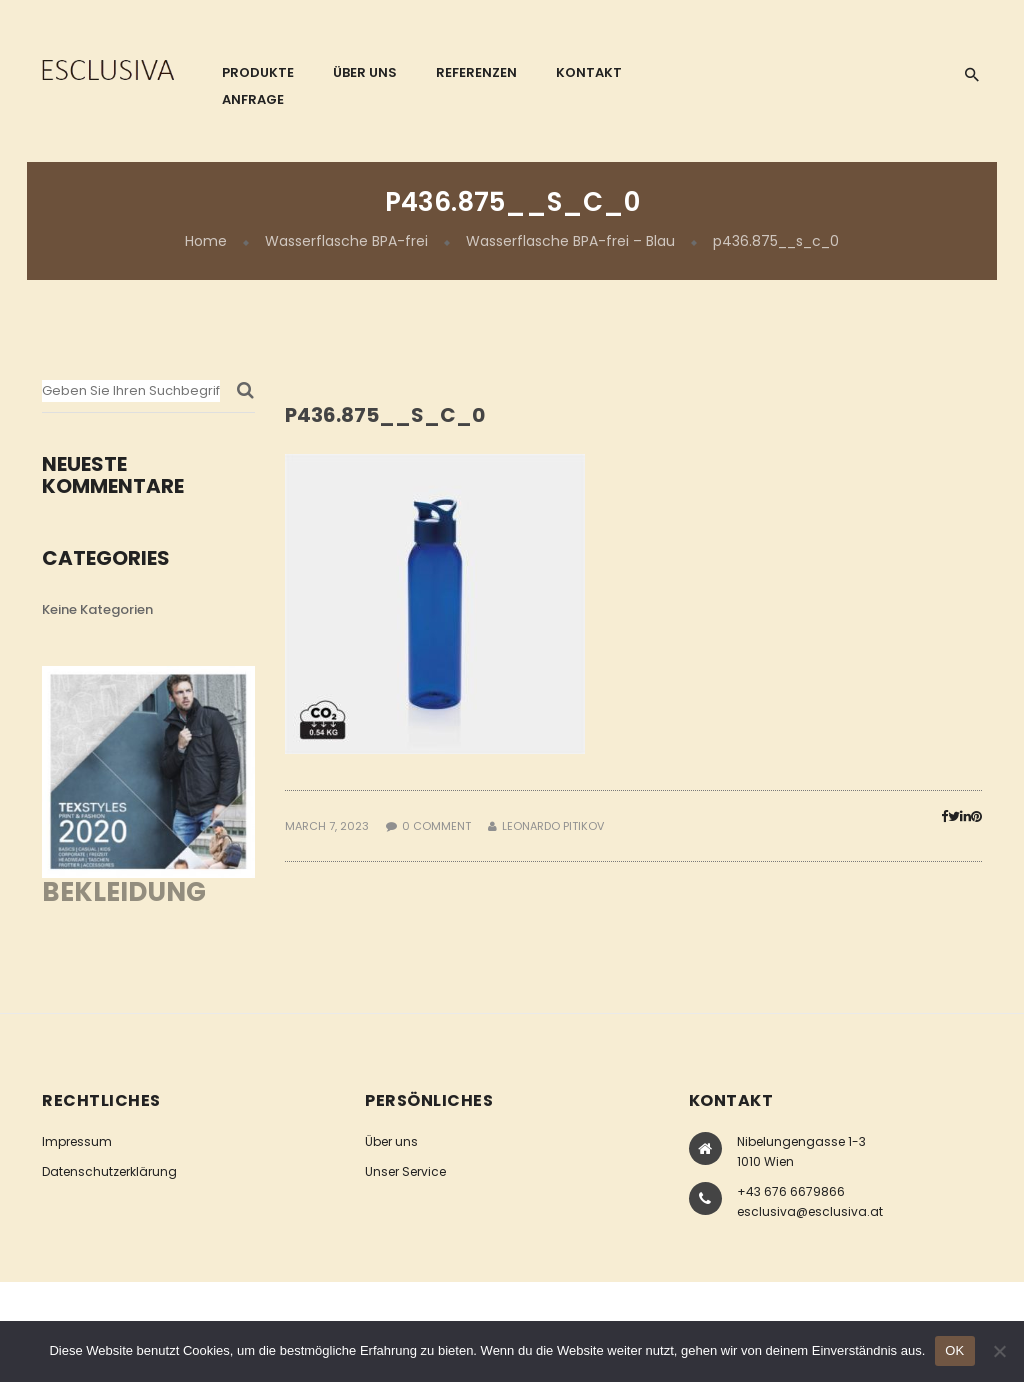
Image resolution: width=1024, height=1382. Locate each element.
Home (206, 241)
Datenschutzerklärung (109, 1171)
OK (954, 1350)
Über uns (391, 1141)
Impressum (77, 1141)
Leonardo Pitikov (553, 826)
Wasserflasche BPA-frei (346, 241)
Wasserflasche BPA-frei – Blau (570, 241)
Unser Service (405, 1171)
